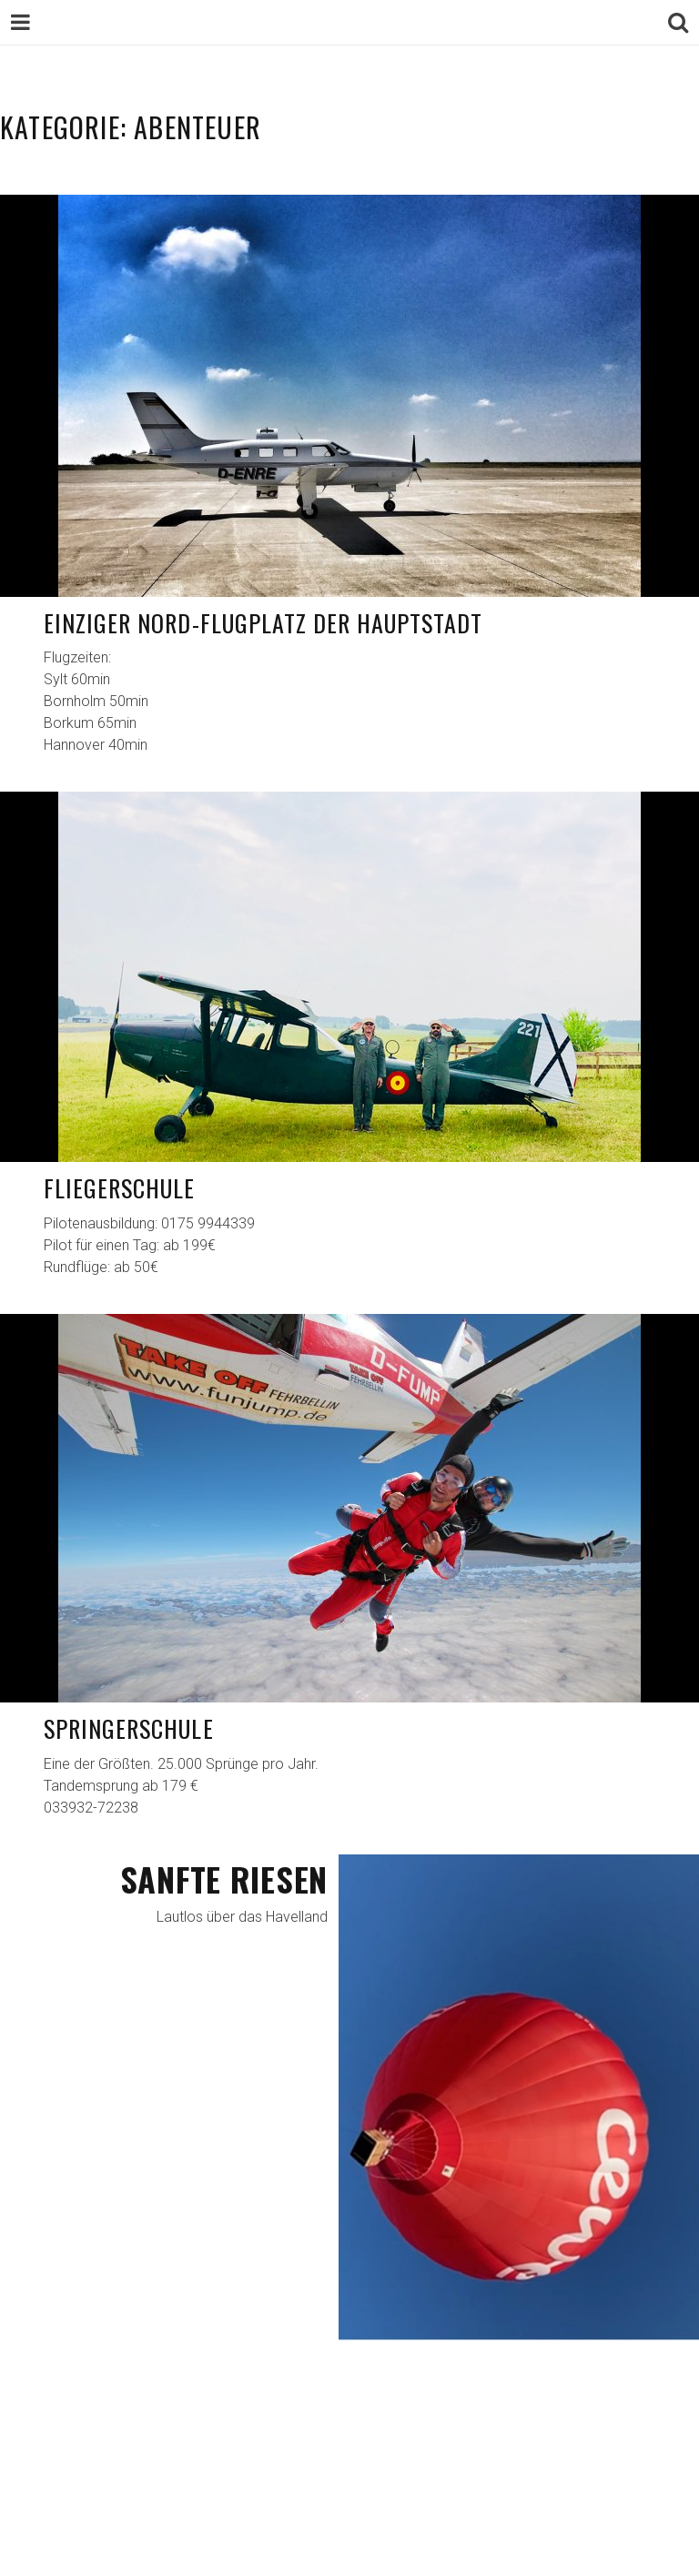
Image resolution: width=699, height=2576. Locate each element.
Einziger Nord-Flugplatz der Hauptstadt (263, 623)
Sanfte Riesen (224, 1878)
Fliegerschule (120, 1188)
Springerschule (129, 1728)
